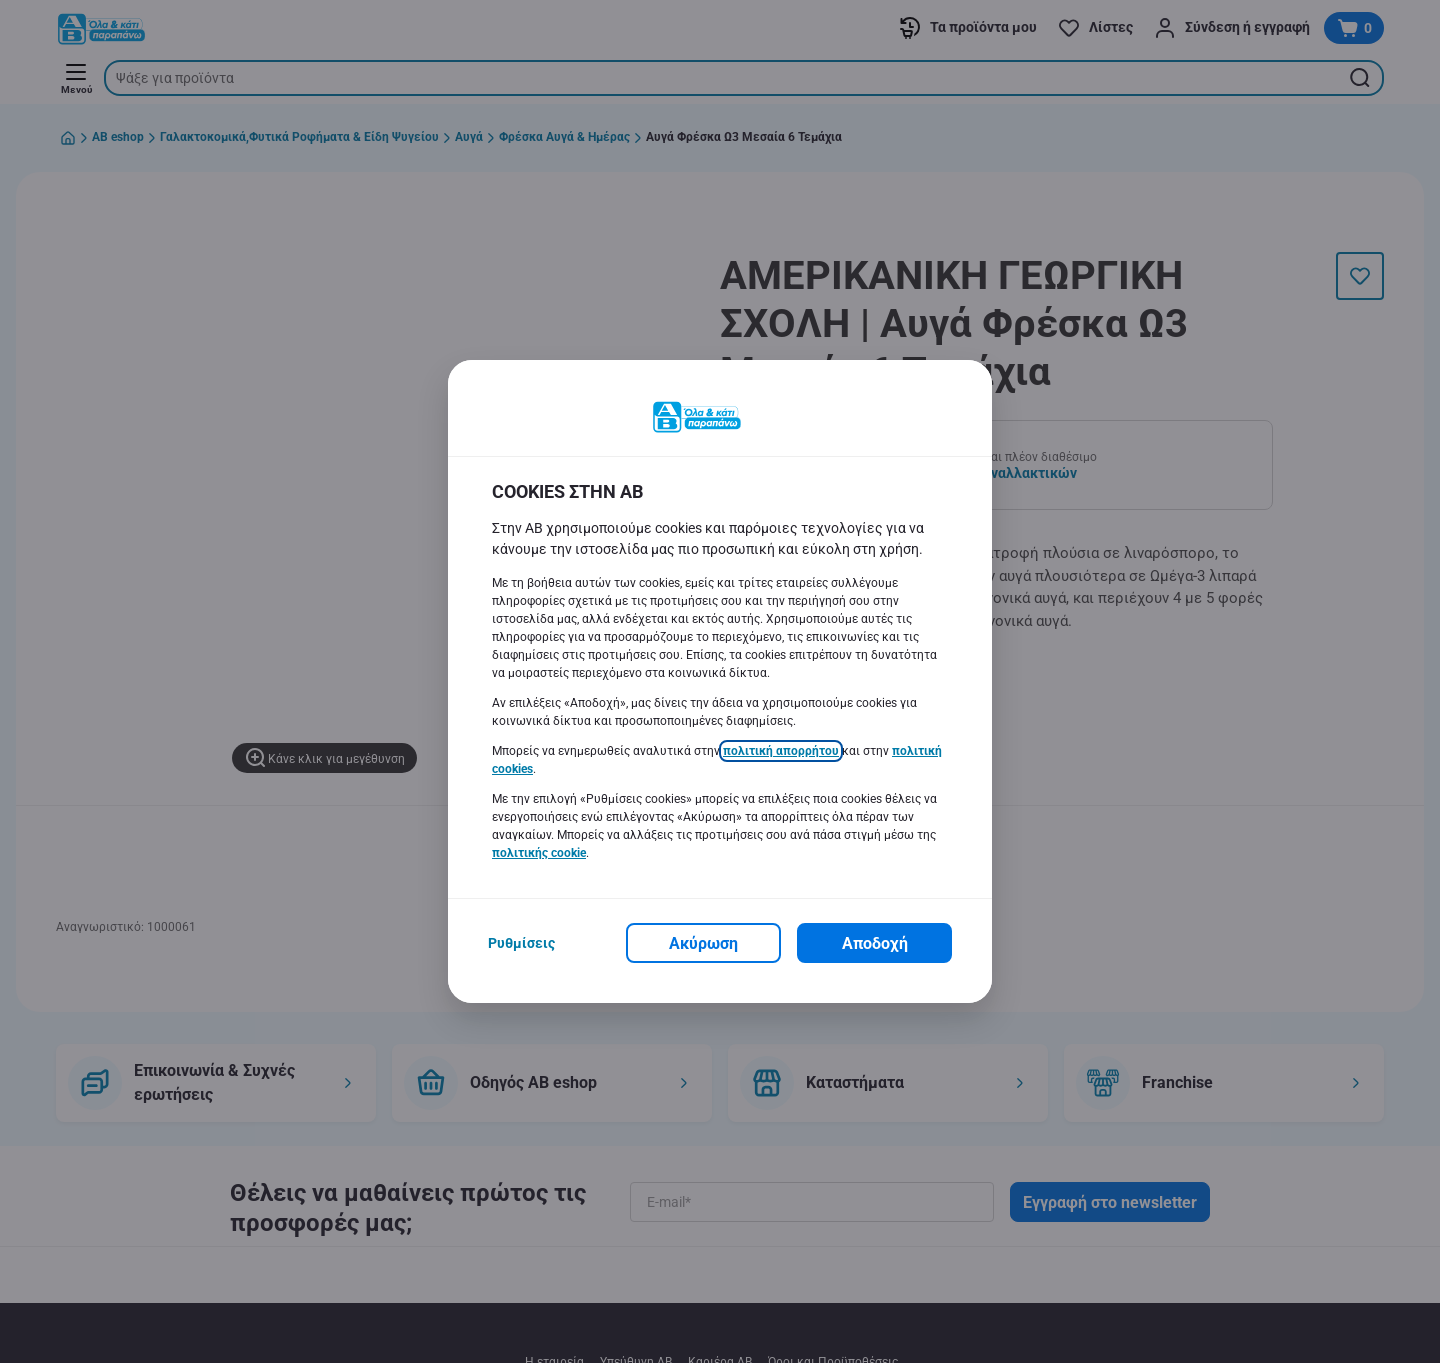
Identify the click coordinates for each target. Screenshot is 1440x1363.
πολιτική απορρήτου (781, 751)
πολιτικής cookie (539, 853)
